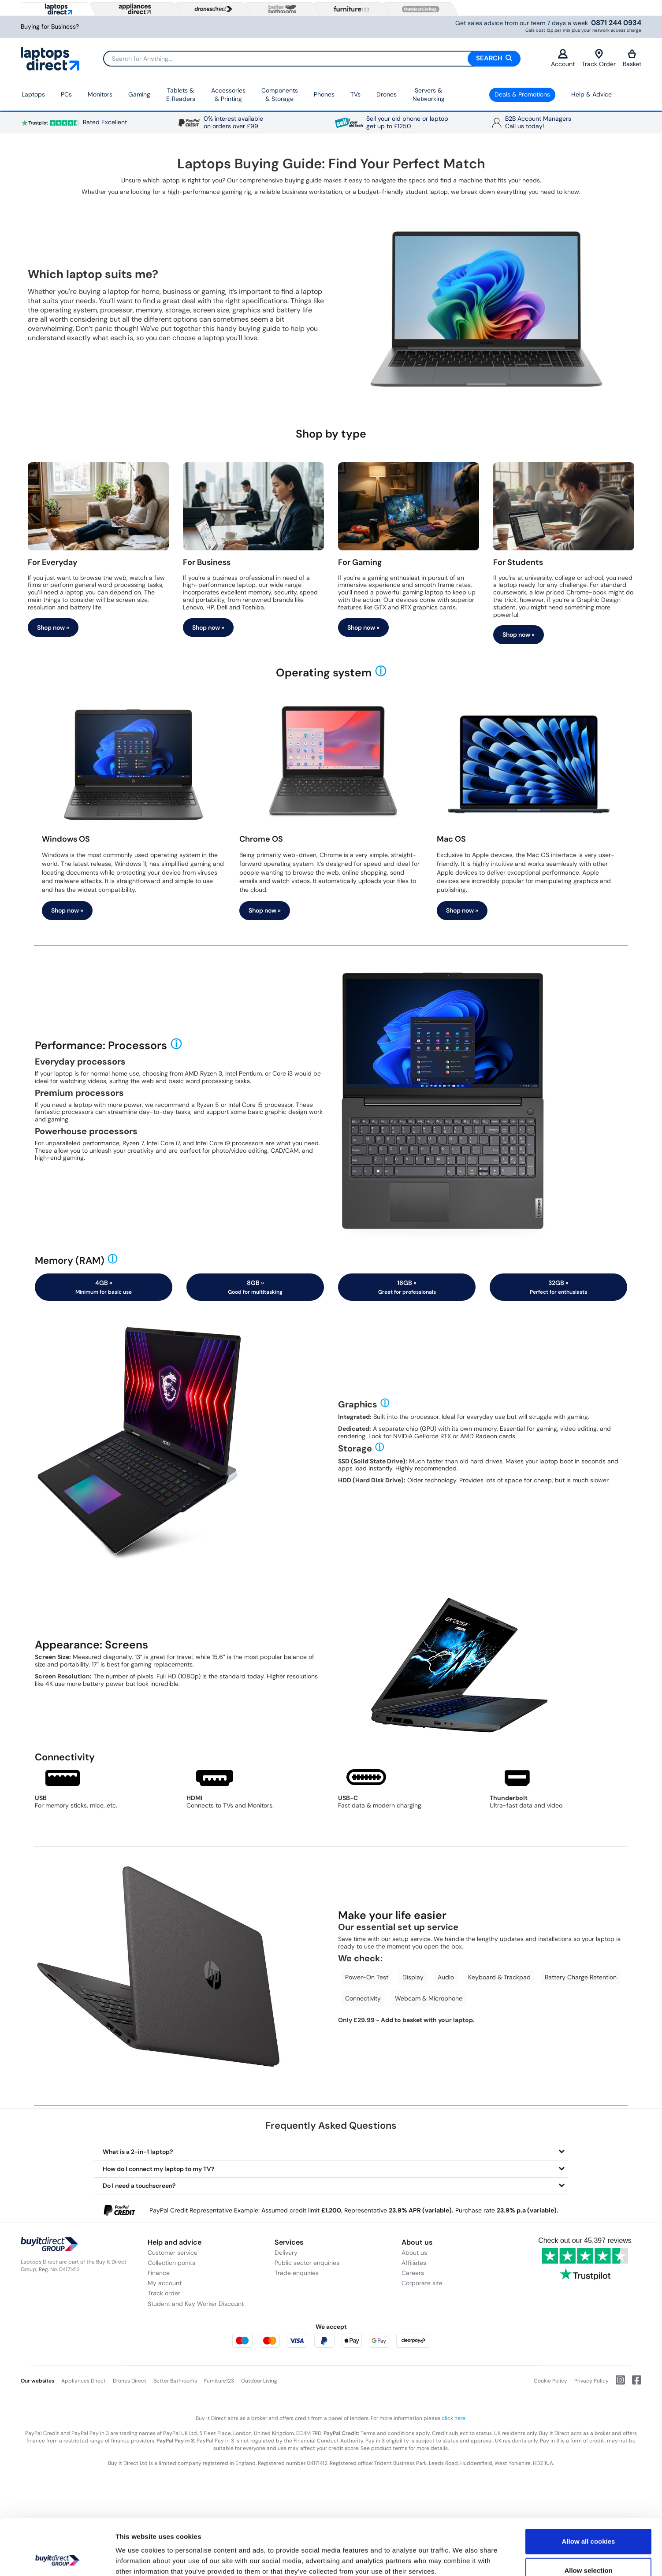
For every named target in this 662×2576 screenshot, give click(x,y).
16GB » (407, 1287)
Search (494, 58)
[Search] (311, 59)
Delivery (286, 2253)
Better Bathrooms (175, 2380)
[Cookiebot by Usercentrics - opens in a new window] (57, 2558)
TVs (355, 94)
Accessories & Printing (228, 94)
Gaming (139, 94)
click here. (454, 2418)
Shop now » (53, 627)
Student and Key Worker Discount (196, 2304)
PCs (66, 94)
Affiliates (414, 2263)
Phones (324, 94)
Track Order (599, 58)
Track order (164, 2293)
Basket (632, 58)
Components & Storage (279, 94)
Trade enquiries (297, 2273)
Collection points (171, 2263)
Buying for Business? (50, 26)
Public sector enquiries (307, 2263)
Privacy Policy (591, 2380)
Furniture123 (219, 2380)
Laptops (33, 94)
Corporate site (422, 2283)
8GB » (255, 1287)
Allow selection (588, 2518)
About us (414, 2253)
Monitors (100, 94)
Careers (413, 2273)
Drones (386, 94)
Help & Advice (591, 94)
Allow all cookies (588, 2489)
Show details (462, 2558)
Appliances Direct (83, 2380)
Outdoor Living (259, 2380)
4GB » (103, 1287)
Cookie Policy (550, 2380)
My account (165, 2283)
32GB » (558, 1287)
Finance (159, 2273)
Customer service (172, 2253)
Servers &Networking (429, 94)
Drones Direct (129, 2380)
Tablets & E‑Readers (180, 94)
